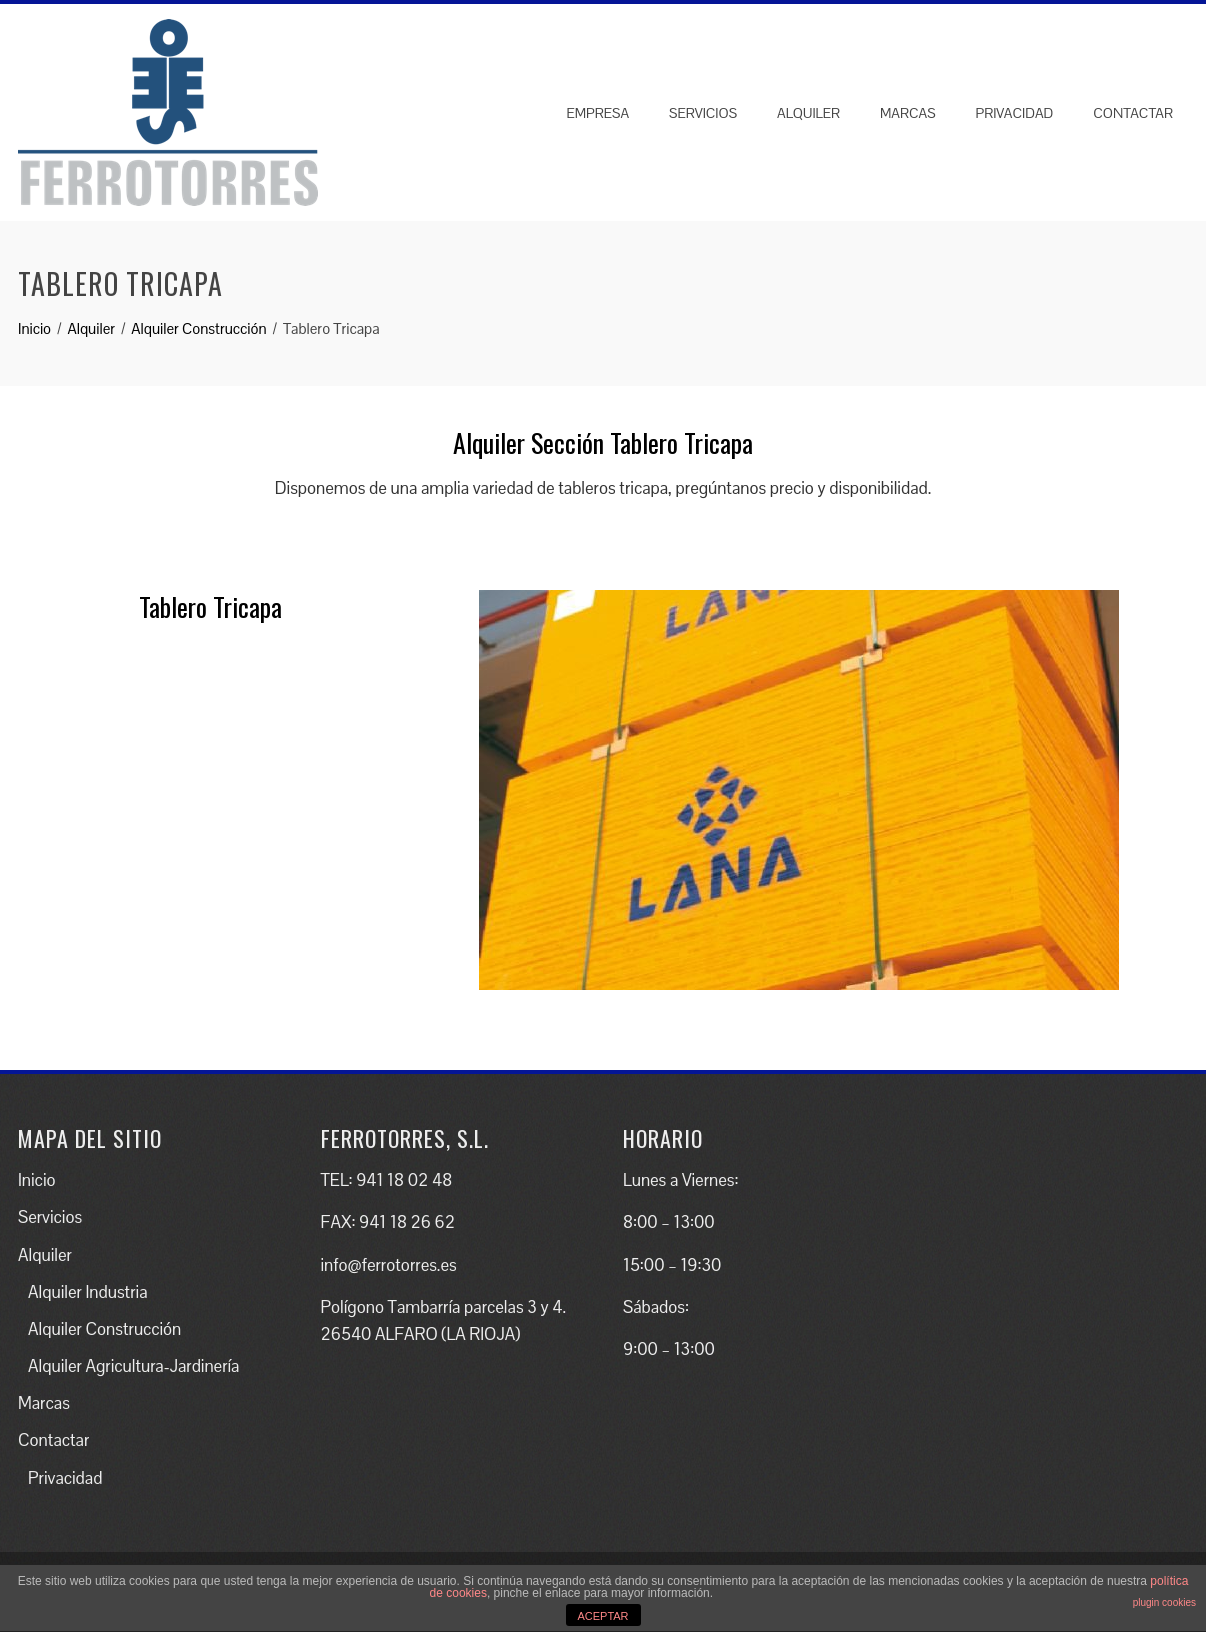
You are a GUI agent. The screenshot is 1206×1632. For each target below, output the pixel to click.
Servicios (703, 113)
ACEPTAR (602, 1616)
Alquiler (808, 113)
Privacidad (1015, 113)
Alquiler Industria (87, 1292)
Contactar (1133, 113)
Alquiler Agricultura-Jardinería (133, 1366)
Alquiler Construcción (104, 1329)
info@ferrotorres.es (389, 1265)
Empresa (597, 113)
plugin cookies (1164, 1602)
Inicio (37, 1180)
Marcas (908, 113)
